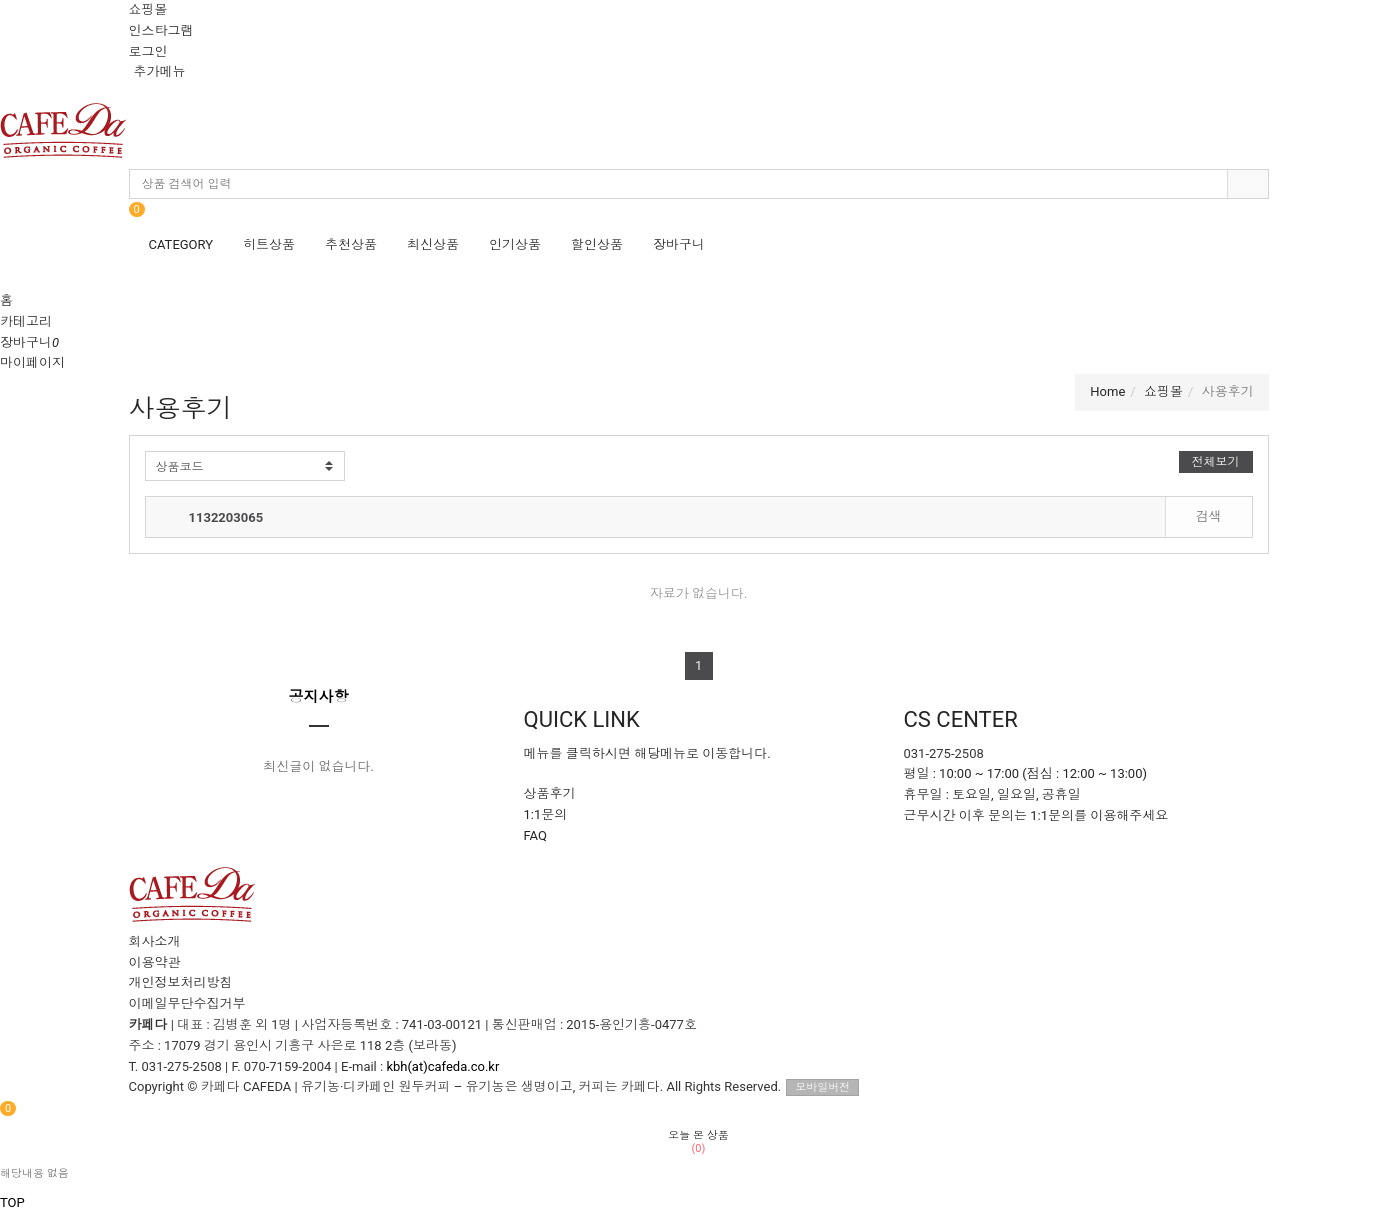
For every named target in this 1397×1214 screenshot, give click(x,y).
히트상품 (269, 244)
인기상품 (515, 244)
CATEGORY (181, 244)
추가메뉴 (160, 71)
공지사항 (319, 697)
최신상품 (433, 244)
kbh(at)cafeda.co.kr (442, 1066)
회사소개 (155, 941)
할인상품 (597, 244)
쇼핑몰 (148, 9)
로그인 (148, 51)
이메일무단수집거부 (187, 1003)
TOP (12, 1202)
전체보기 (1216, 462)
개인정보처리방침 (181, 982)
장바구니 (679, 244)
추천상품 (351, 244)
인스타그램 (161, 30)
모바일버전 (822, 1087)
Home (1107, 391)
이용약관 (155, 962)
